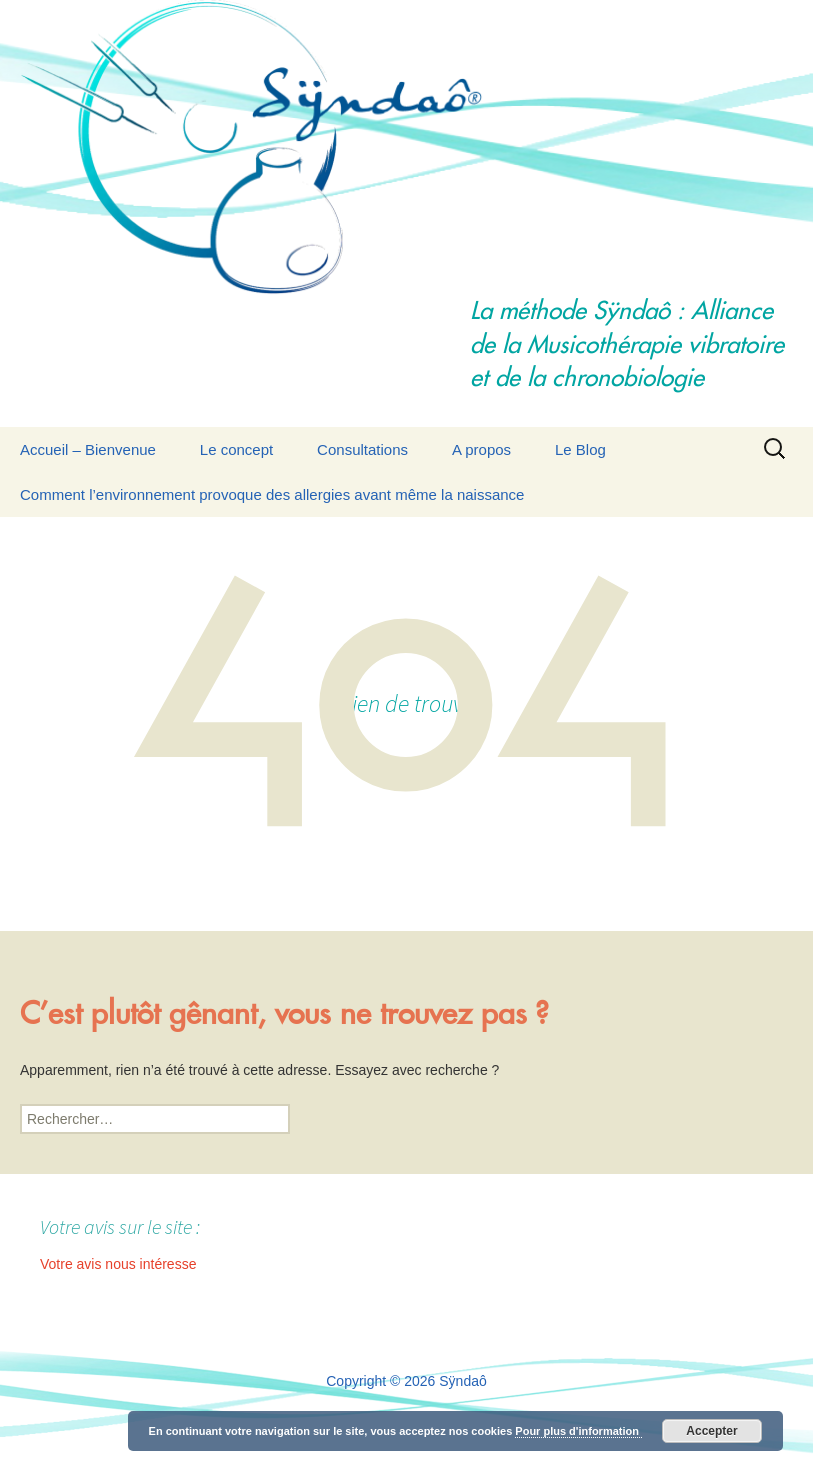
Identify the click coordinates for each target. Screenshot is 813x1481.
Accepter (711, 1431)
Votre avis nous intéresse (118, 1264)
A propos (481, 449)
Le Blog (580, 449)
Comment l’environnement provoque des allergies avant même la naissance (272, 494)
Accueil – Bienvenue (88, 449)
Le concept (236, 449)
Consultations (362, 449)
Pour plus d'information (578, 1431)
